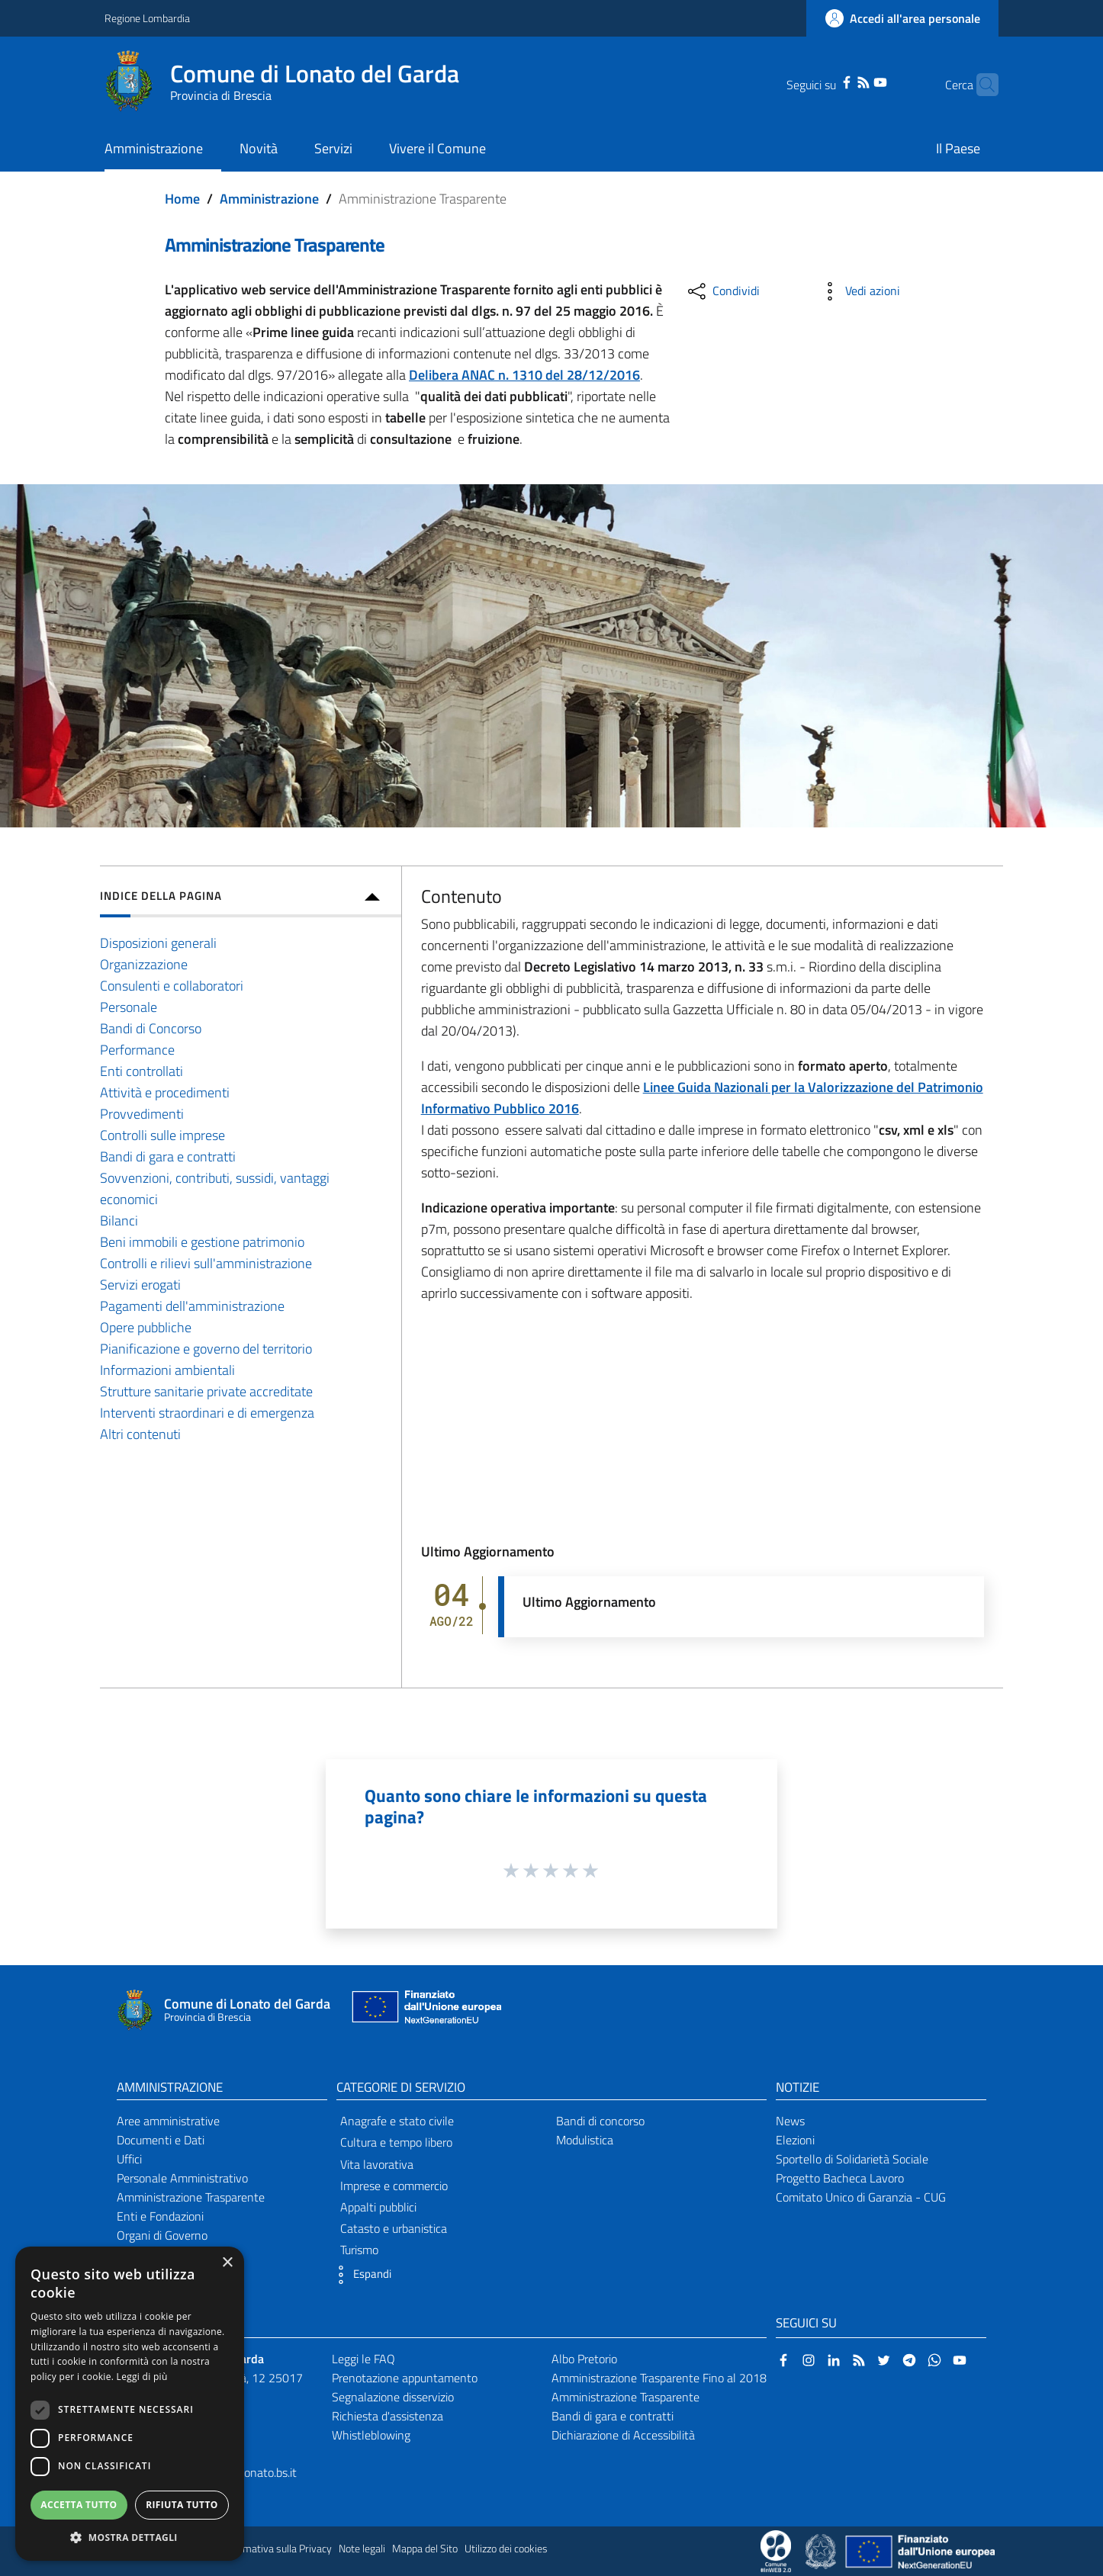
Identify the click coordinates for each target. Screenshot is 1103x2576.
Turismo (359, 2249)
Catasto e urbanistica (393, 2228)
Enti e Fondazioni (160, 2216)
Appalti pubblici (378, 2207)
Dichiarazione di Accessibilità (623, 2435)
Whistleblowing (371, 2435)
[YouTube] (856, 81)
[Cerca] (980, 84)
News (790, 2121)
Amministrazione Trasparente (191, 2197)
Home (182, 198)
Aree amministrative (168, 2121)
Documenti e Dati (160, 2140)
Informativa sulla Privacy (277, 2548)
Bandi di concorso (600, 2121)
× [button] (227, 2263)
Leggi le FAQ (363, 2359)
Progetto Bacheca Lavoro (840, 2178)
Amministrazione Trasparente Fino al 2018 (659, 2378)
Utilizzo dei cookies (506, 2548)
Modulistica (584, 2140)
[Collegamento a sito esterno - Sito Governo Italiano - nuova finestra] (822, 2550)
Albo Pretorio (584, 2359)
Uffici (129, 2159)
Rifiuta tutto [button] (182, 2504)
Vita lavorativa (376, 2164)
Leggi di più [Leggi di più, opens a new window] (142, 2376)
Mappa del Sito (425, 2548)
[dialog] (129, 2404)
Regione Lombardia (147, 18)
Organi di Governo (162, 2235)
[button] (360, 2275)
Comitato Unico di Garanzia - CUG (861, 2197)
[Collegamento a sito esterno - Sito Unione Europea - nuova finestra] (425, 2011)
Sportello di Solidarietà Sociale (852, 2159)
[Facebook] (823, 81)
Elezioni (795, 2140)
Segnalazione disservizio (393, 2397)
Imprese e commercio (394, 2185)
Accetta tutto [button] (78, 2504)
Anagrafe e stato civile (397, 2121)
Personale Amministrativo (182, 2178)
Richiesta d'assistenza (387, 2416)
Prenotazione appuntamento (405, 2378)
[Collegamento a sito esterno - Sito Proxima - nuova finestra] (776, 2550)
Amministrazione (269, 198)
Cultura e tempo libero (396, 2142)
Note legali (362, 2548)
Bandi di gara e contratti (613, 2416)
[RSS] (839, 81)
